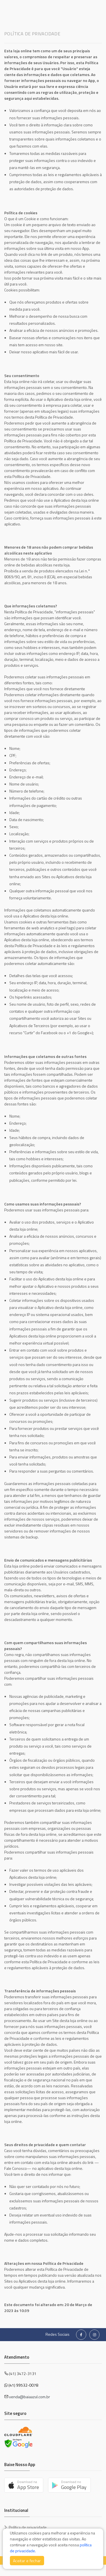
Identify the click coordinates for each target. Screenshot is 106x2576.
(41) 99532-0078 (23, 2385)
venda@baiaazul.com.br (29, 2397)
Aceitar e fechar (27, 2561)
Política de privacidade (28, 2527)
